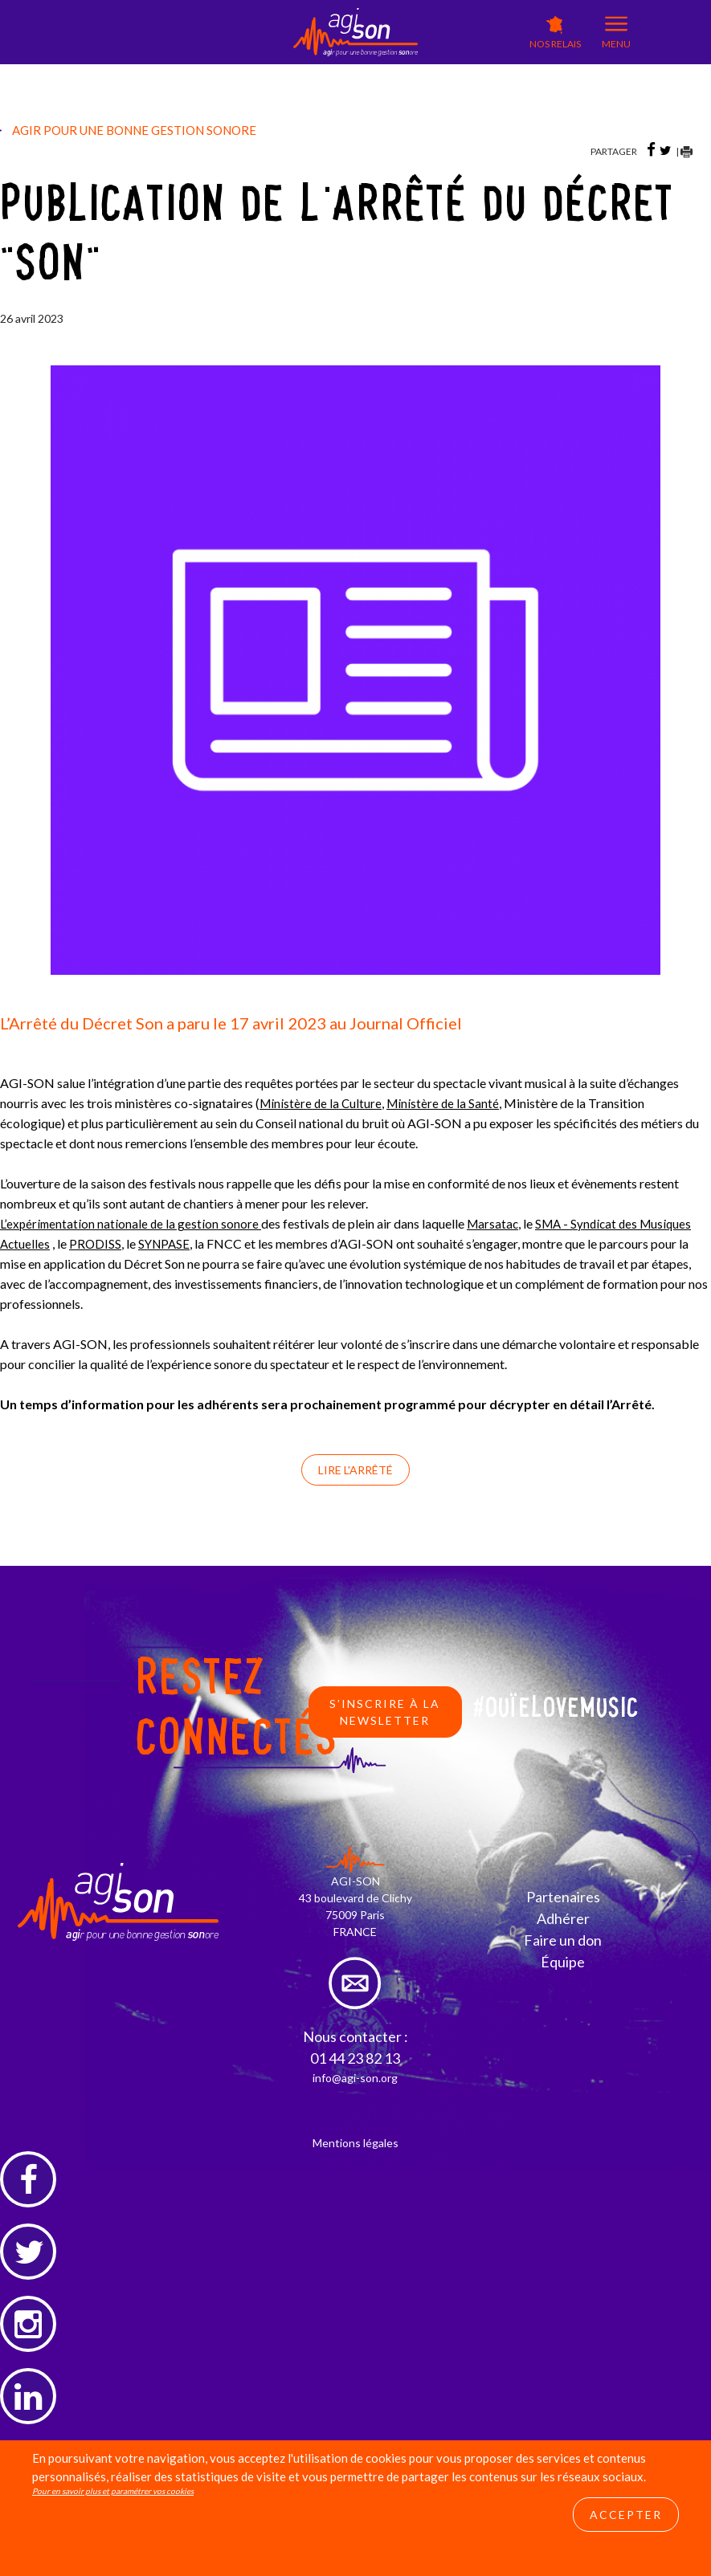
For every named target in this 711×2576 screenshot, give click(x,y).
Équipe (563, 1961)
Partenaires (563, 1896)
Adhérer (563, 1917)
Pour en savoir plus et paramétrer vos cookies (113, 2519)
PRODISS (97, 1243)
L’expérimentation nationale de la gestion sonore (132, 1223)
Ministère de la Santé (447, 1103)
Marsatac (497, 1223)
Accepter (626, 2543)
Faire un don (563, 1939)
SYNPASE (168, 1243)
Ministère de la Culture (322, 1103)
